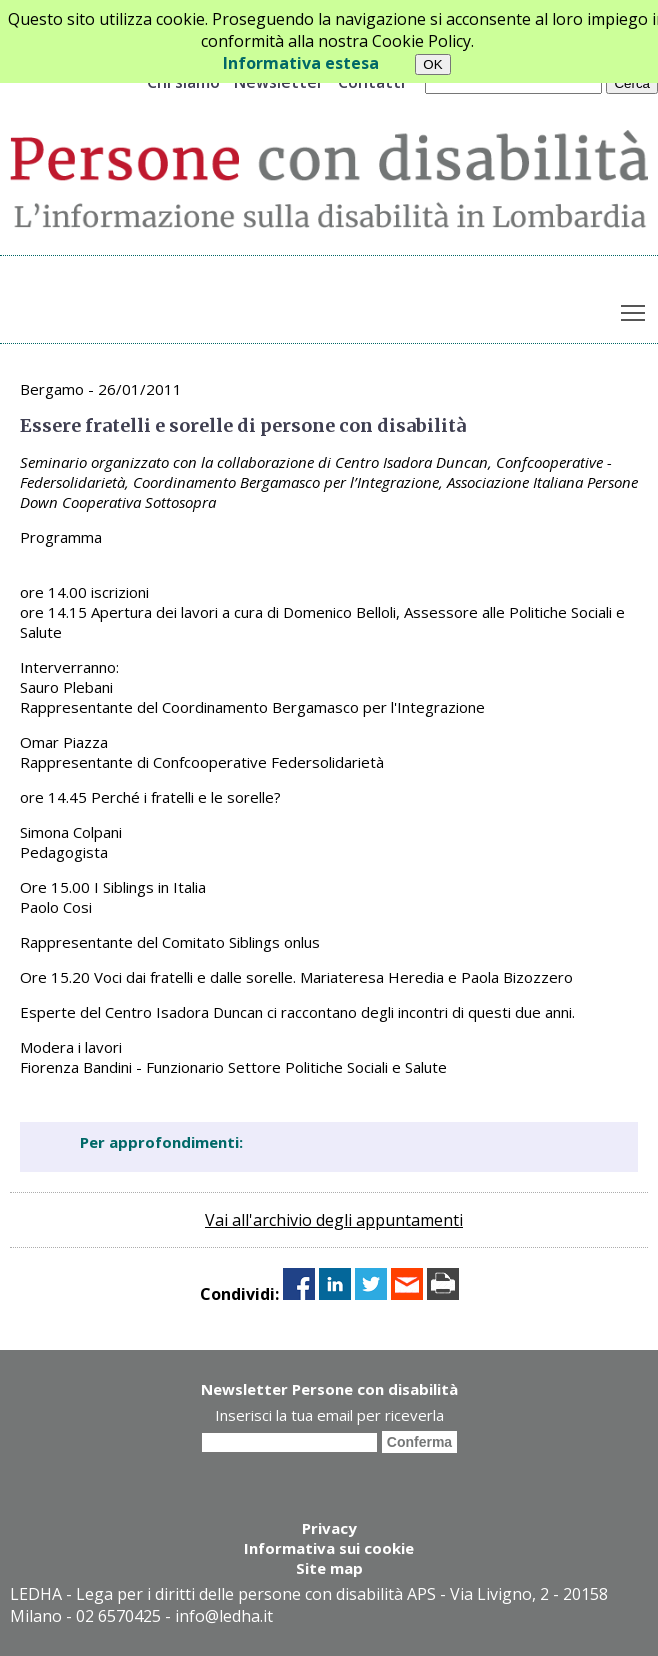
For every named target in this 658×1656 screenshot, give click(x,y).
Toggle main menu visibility (634, 308)
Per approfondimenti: (161, 1142)
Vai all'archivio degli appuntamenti (334, 1220)
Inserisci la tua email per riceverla (329, 1415)
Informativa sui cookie (329, 1548)
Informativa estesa (301, 63)
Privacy (329, 1528)
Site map (329, 1568)
